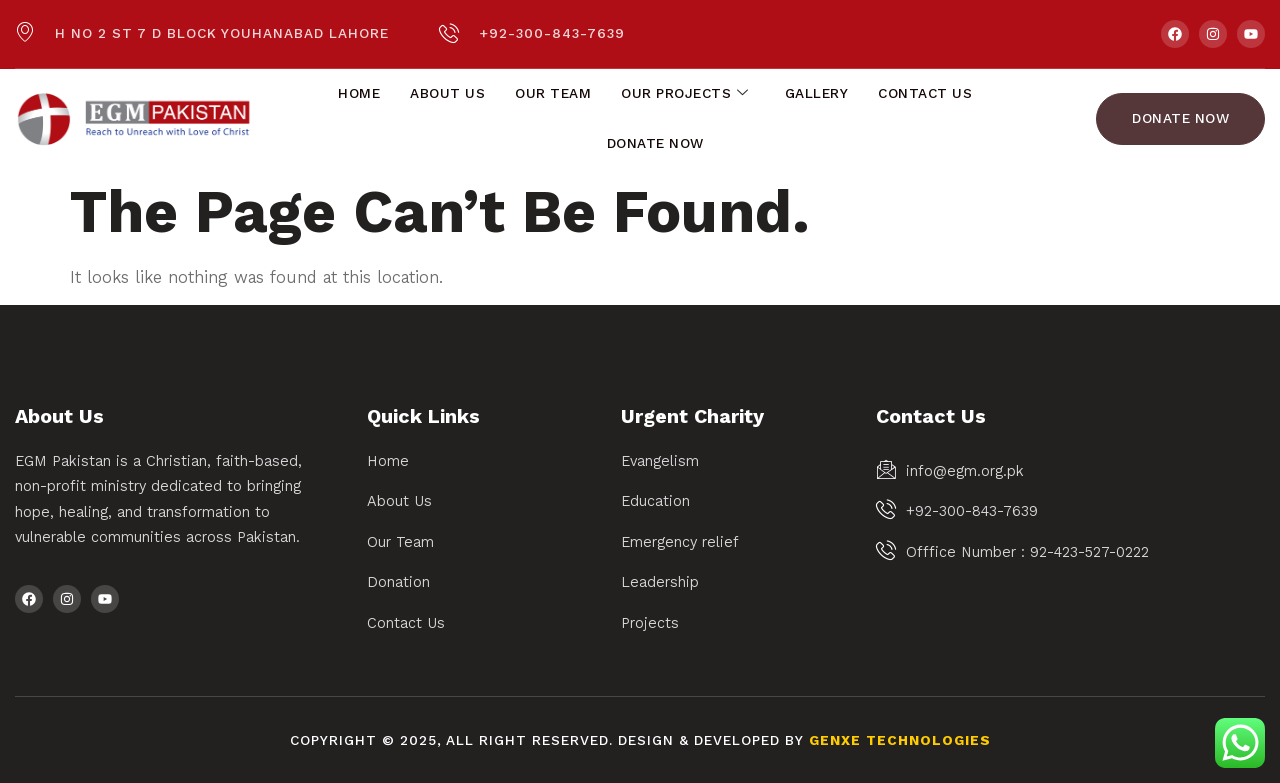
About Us (447, 93)
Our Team (553, 93)
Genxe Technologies (900, 740)
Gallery (817, 93)
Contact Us (925, 93)
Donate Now (655, 143)
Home (359, 93)
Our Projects (685, 94)
